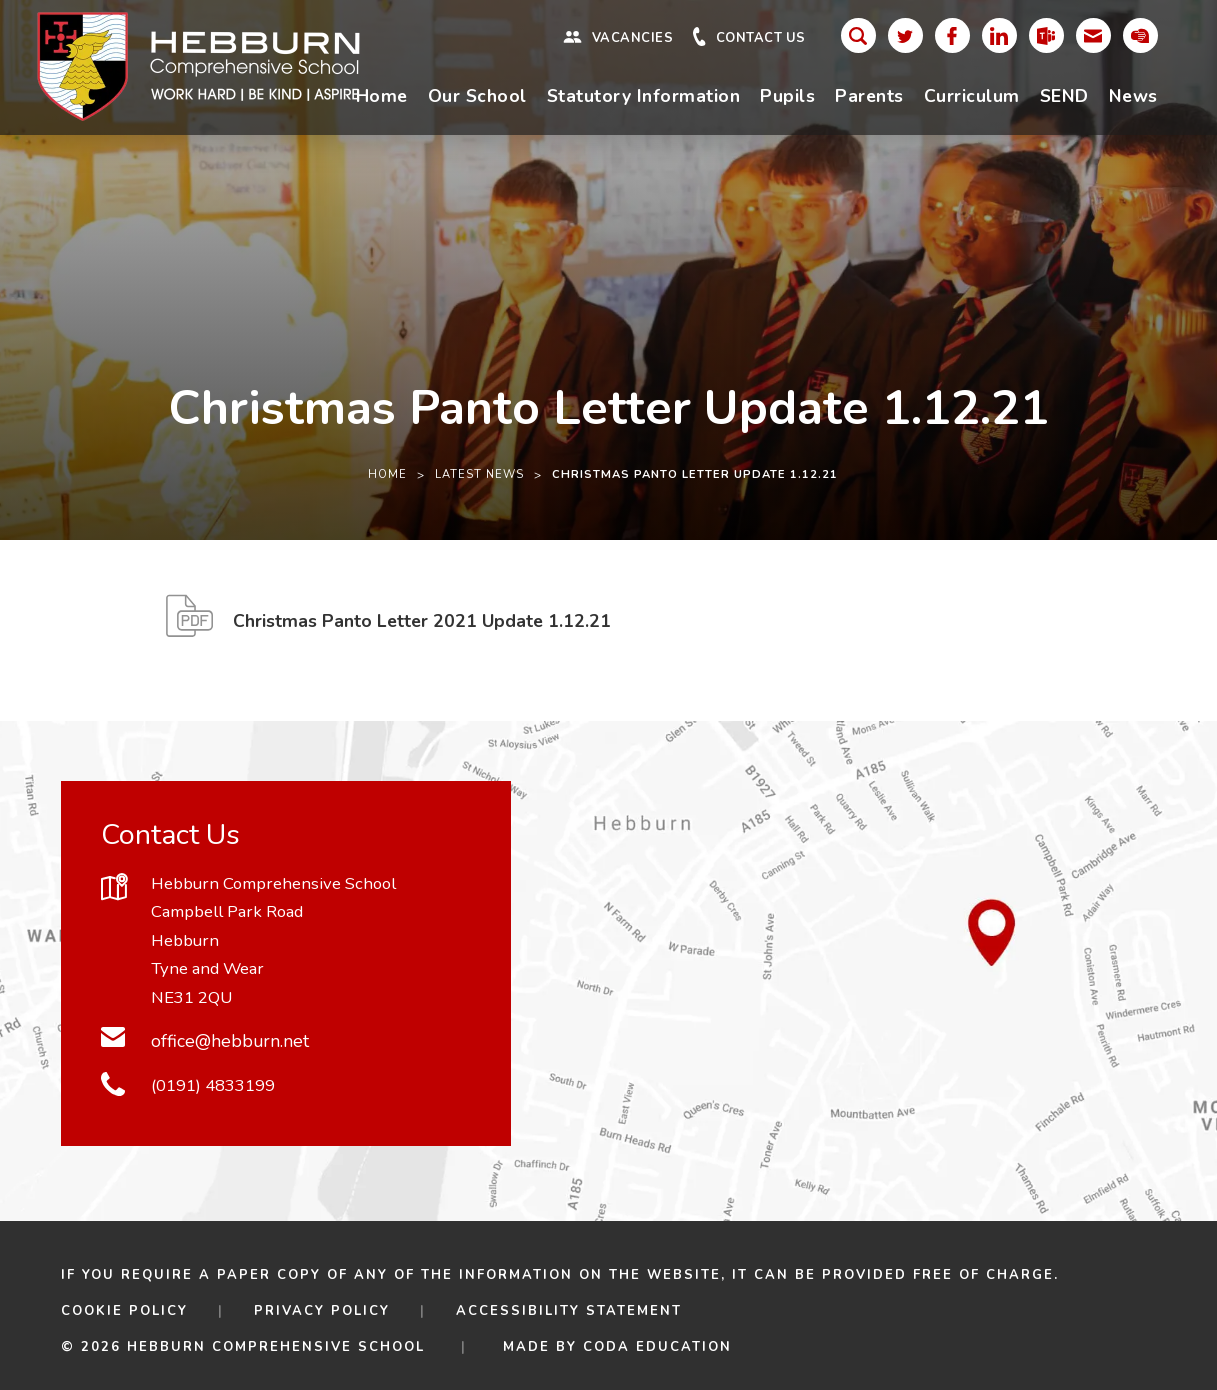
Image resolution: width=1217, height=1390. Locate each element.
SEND (1064, 96)
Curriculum (972, 96)
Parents (869, 96)
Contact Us (761, 38)
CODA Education (657, 1347)
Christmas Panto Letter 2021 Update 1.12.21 (422, 626)
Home (382, 96)
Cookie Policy (124, 1311)
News (1133, 96)
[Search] (858, 35)
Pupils (787, 96)
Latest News (479, 474)
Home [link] (387, 474)
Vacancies (633, 38)
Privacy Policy (322, 1311)
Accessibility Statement (569, 1311)
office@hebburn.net (230, 1041)
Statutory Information (644, 96)
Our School (477, 96)
